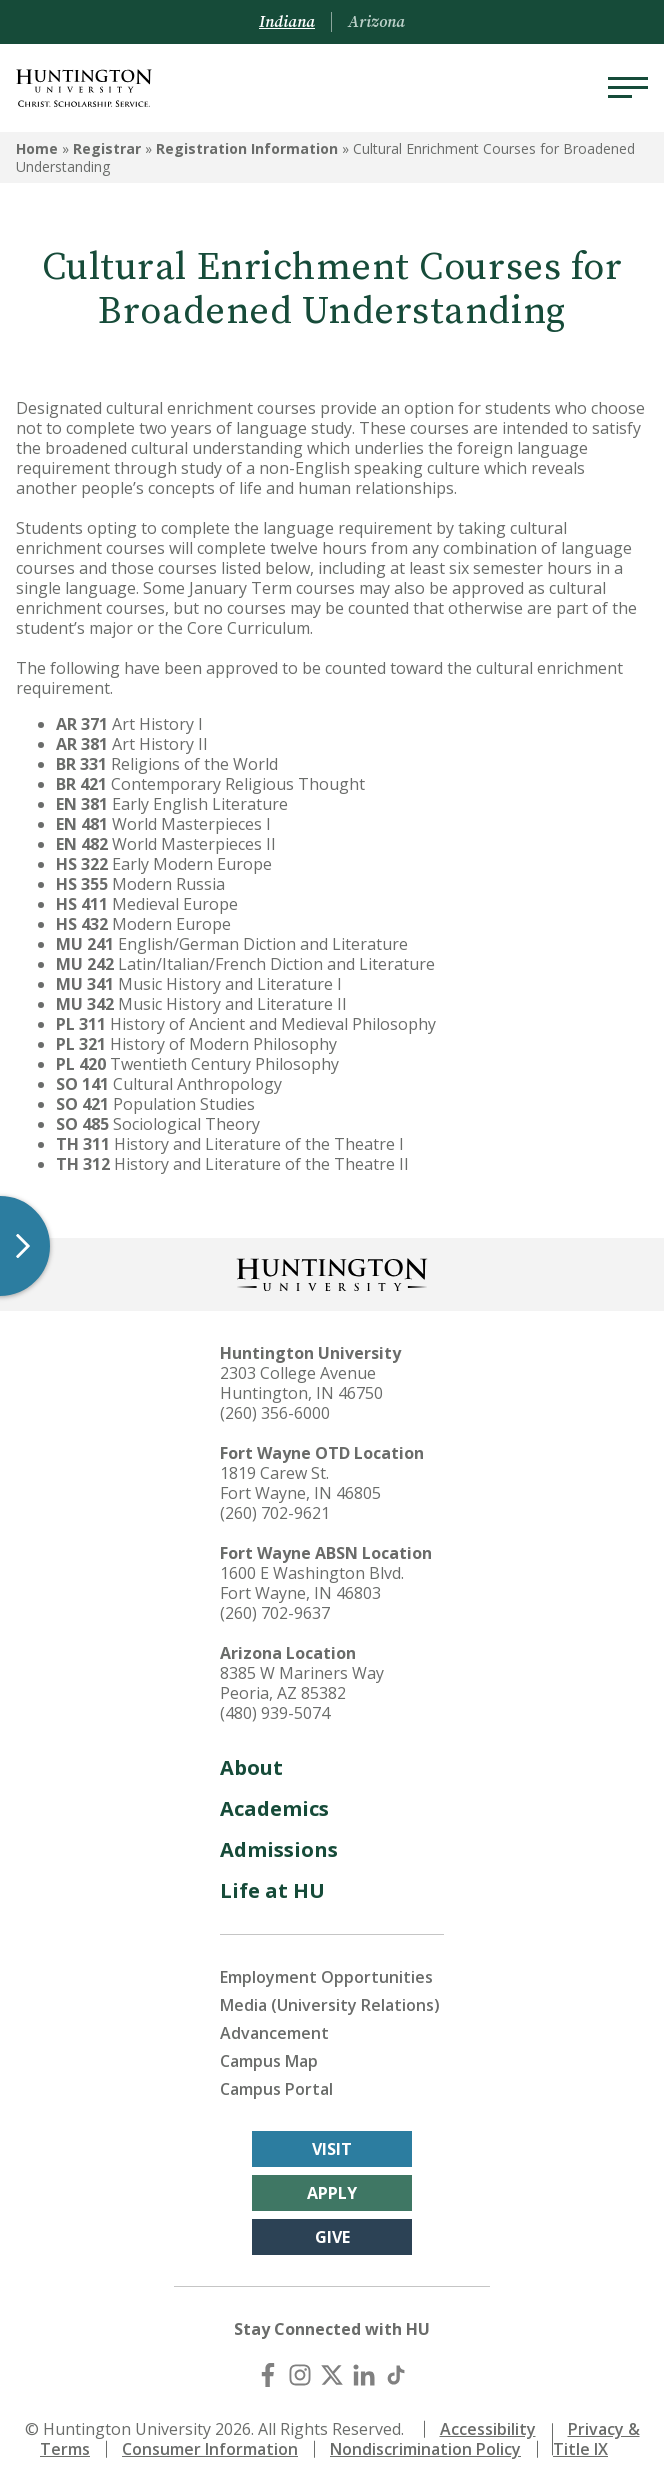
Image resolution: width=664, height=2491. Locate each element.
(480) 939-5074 (275, 1713)
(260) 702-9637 (275, 1613)
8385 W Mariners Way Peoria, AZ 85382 (302, 1683)
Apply (332, 2193)
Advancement (274, 2033)
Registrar (107, 148)
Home (37, 148)
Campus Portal (276, 2089)
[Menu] (628, 88)
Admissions (279, 1849)
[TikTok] (396, 2375)
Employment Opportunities (326, 1977)
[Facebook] (268, 2375)
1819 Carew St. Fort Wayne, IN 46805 (300, 1483)
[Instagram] (300, 2375)
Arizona (376, 22)
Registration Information (247, 148)
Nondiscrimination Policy (425, 2449)
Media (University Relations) (330, 2005)
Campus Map (269, 2061)
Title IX (580, 2449)
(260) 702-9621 (275, 1513)
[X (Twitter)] (332, 2375)
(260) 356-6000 (275, 1413)
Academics (274, 1808)
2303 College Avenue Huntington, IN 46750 (301, 1383)
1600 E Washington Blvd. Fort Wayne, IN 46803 (312, 1583)
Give (332, 2237)
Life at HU (272, 1890)
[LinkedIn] (364, 2375)
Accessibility (488, 2429)
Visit (332, 2149)
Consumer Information (210, 2449)
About (251, 1767)
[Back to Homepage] (332, 1272)
